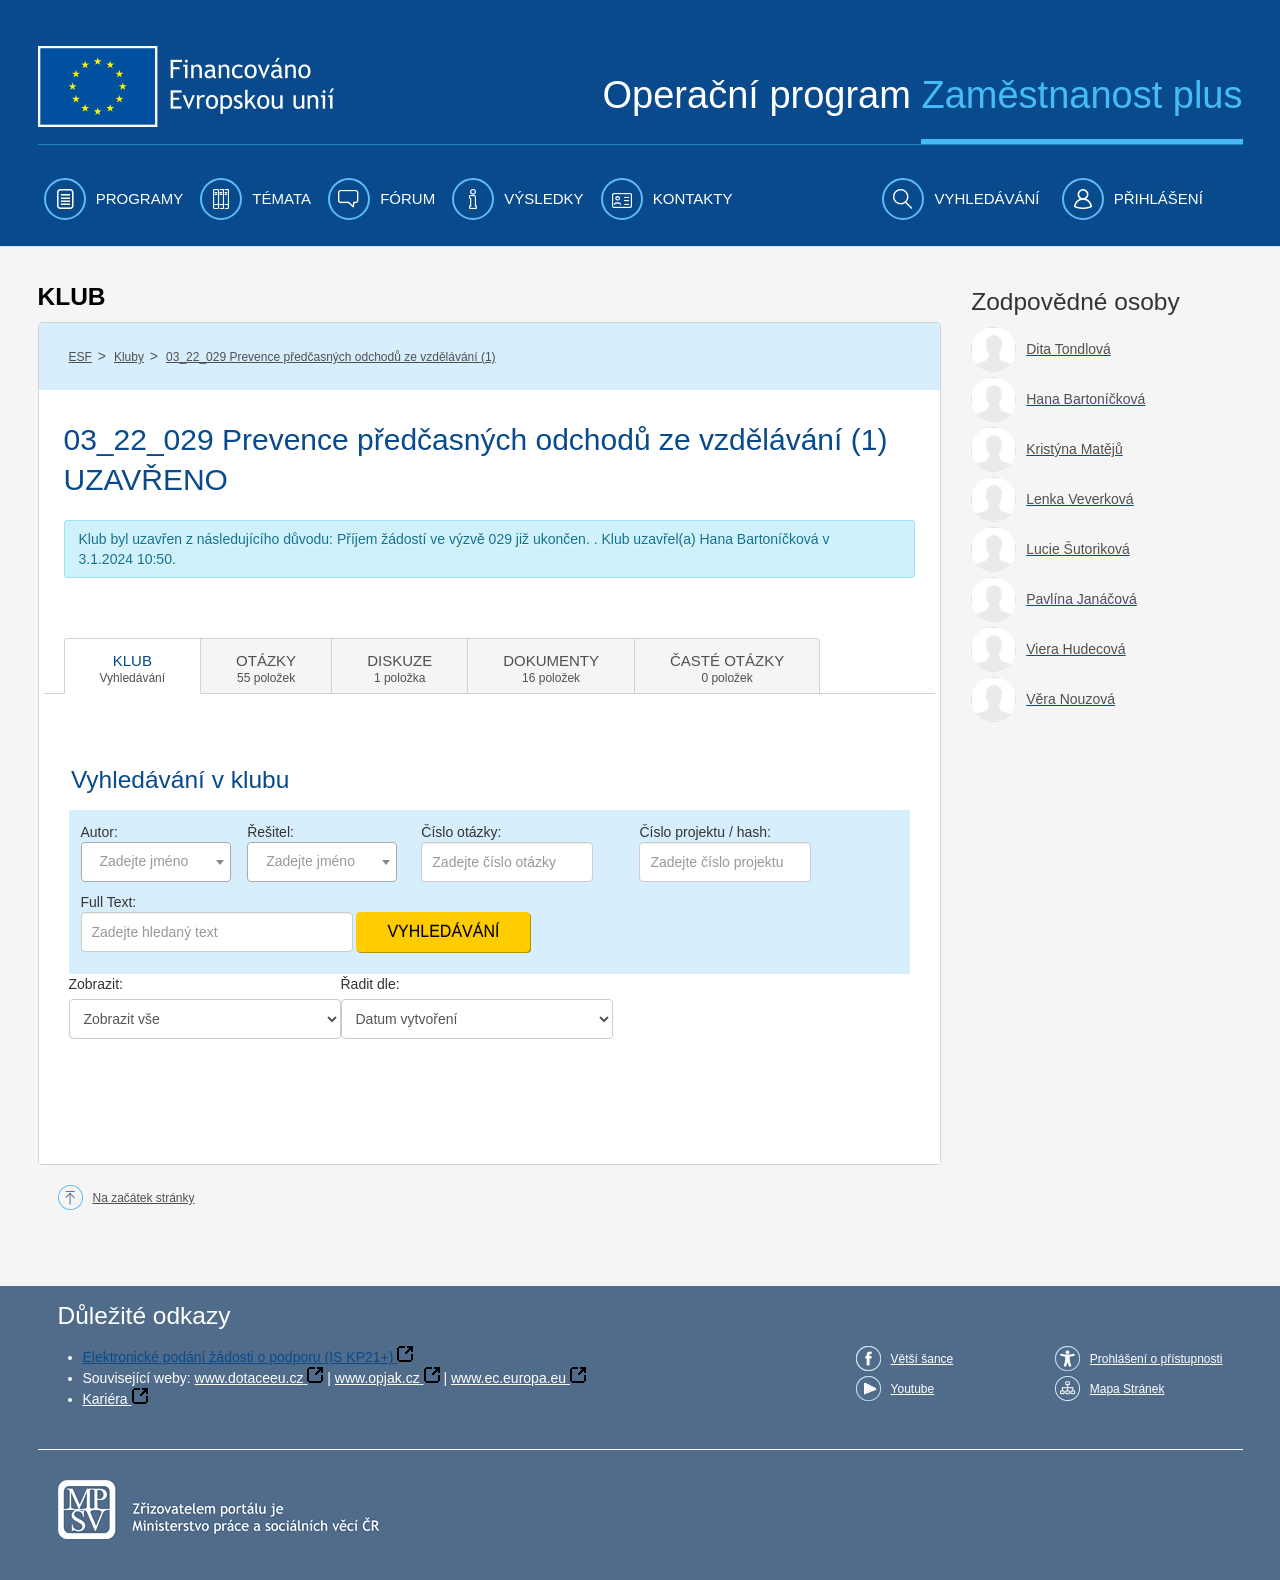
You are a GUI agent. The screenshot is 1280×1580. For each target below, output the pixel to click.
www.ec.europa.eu (508, 1378)
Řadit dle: (370, 984)
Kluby (129, 357)
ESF (80, 357)
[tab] (133, 666)
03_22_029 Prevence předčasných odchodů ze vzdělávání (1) (331, 357)
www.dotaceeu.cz (249, 1378)
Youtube (913, 1389)
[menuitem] (114, 199)
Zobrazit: (96, 984)
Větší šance (922, 1359)
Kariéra (105, 1399)
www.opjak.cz (377, 1378)
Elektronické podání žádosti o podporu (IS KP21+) (238, 1357)
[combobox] (156, 862)
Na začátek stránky (144, 1198)
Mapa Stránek (1127, 1389)
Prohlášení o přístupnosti (1156, 1359)
